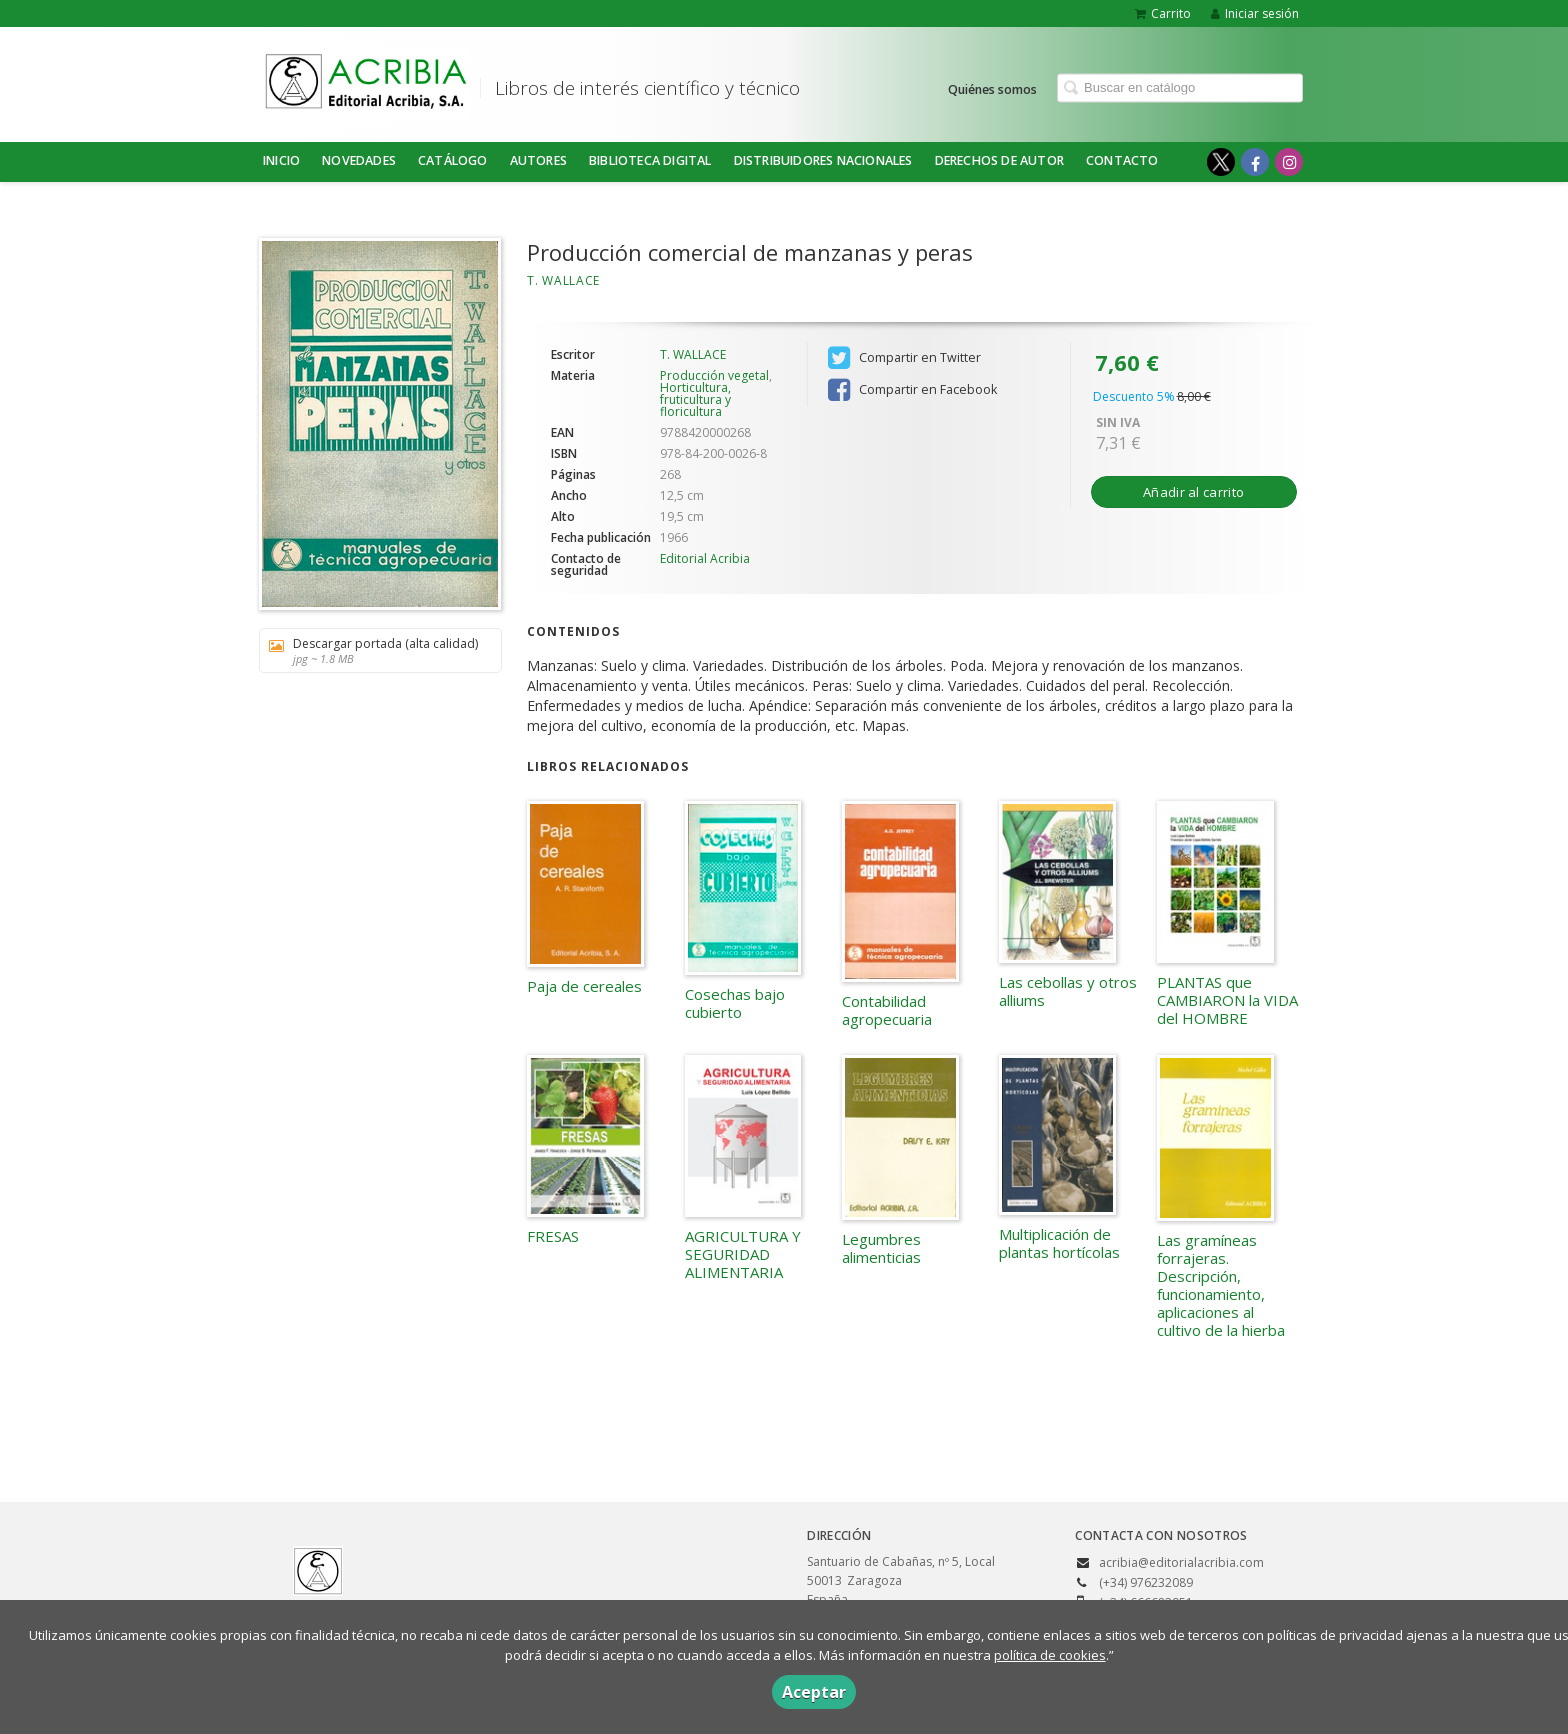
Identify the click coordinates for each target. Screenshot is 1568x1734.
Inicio (281, 160)
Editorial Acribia (705, 558)
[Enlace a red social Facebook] (1255, 162)
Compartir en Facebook (912, 390)
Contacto (1122, 160)
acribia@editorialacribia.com (1181, 1562)
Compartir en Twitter (904, 358)
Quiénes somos (992, 88)
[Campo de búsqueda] (1180, 87)
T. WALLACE (563, 280)
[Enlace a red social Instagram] (1289, 162)
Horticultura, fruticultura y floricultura (695, 399)
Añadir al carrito (1193, 492)
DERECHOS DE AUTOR (999, 160)
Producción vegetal (714, 375)
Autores (538, 160)
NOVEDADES (359, 160)
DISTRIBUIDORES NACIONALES (823, 160)
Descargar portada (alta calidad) (373, 650)
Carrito (1163, 13)
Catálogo (453, 160)
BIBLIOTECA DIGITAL (650, 160)
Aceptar (814, 1692)
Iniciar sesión (1255, 13)
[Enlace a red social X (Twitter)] (1221, 162)
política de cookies (1050, 1655)
